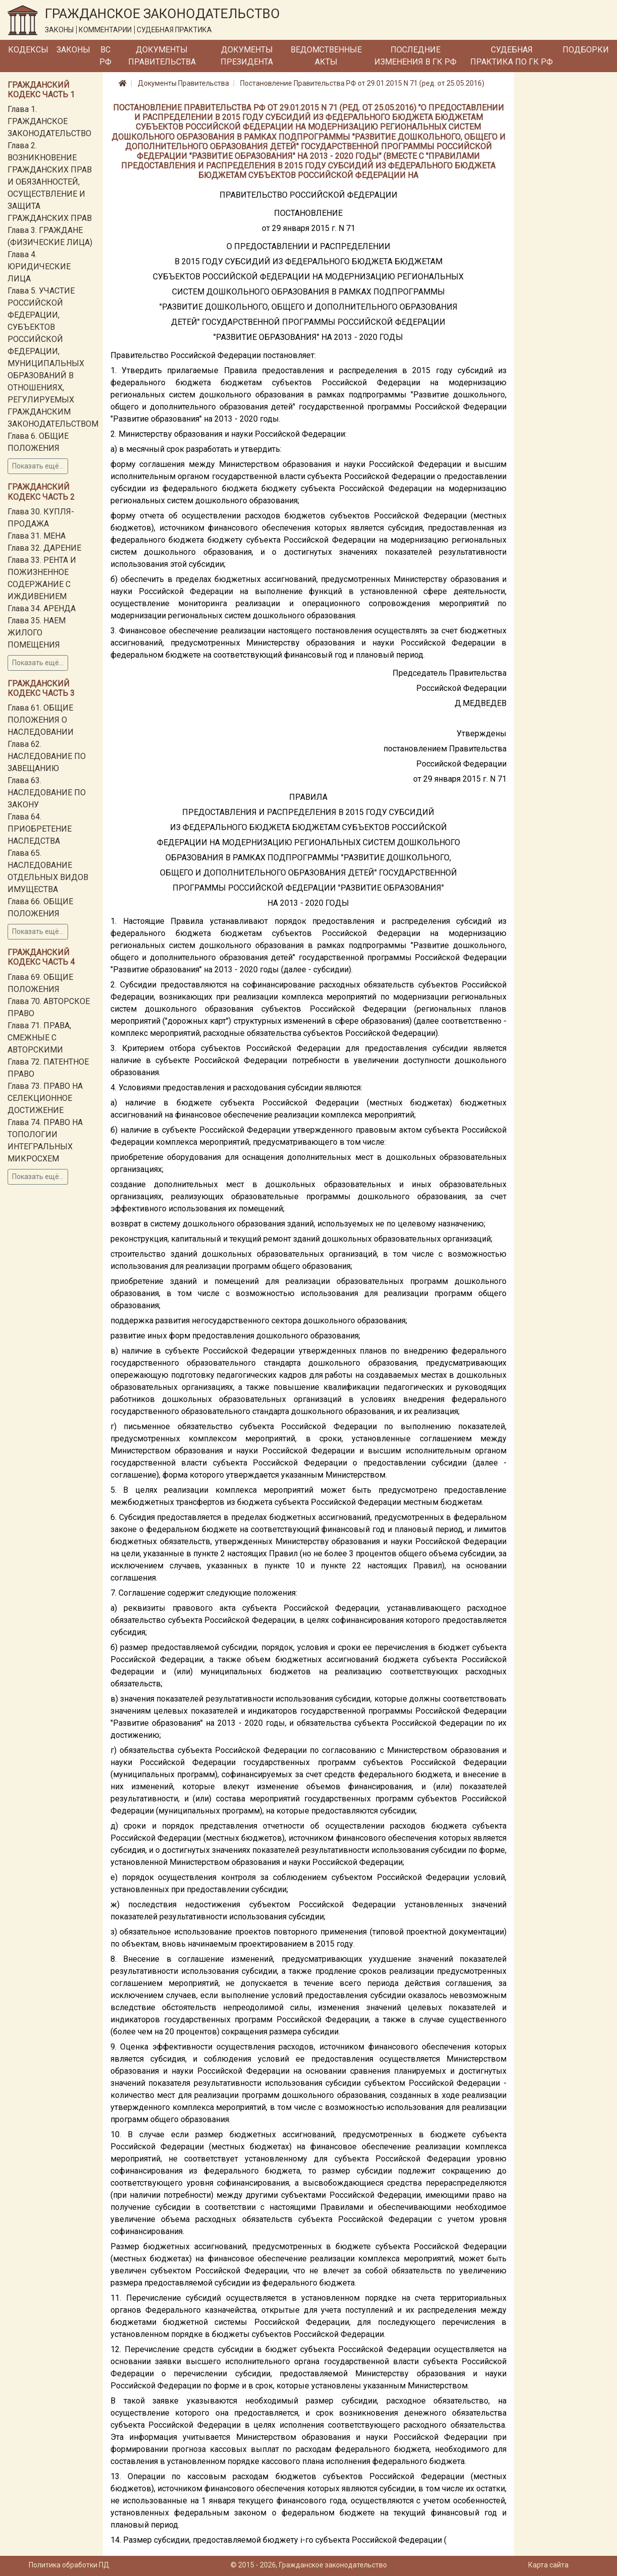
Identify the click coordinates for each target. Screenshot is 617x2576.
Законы (73, 49)
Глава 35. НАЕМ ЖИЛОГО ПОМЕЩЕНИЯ (37, 633)
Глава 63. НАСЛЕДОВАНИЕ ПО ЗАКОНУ (47, 792)
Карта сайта (548, 2565)
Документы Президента (246, 56)
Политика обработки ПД (69, 2565)
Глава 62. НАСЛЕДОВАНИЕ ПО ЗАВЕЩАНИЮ (47, 756)
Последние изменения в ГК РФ (415, 56)
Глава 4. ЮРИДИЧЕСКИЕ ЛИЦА (39, 266)
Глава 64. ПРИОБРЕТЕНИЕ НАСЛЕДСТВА (40, 829)
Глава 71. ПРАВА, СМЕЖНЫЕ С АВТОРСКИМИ (39, 1038)
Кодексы (28, 49)
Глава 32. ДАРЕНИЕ (44, 548)
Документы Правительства (162, 56)
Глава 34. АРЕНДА (42, 608)
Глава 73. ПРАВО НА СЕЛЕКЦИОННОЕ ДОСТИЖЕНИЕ (45, 1098)
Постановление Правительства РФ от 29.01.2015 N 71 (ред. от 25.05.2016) (362, 83)
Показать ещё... (38, 466)
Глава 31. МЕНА (37, 536)
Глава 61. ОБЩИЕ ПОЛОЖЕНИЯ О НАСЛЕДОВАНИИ (41, 720)
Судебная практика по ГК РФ (511, 56)
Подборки (586, 49)
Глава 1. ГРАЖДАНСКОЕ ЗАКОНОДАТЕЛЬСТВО (49, 121)
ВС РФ (105, 56)
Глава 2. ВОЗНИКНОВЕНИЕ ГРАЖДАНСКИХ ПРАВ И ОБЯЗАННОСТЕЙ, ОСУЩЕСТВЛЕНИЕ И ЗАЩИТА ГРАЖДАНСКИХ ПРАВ (50, 182)
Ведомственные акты (326, 56)
